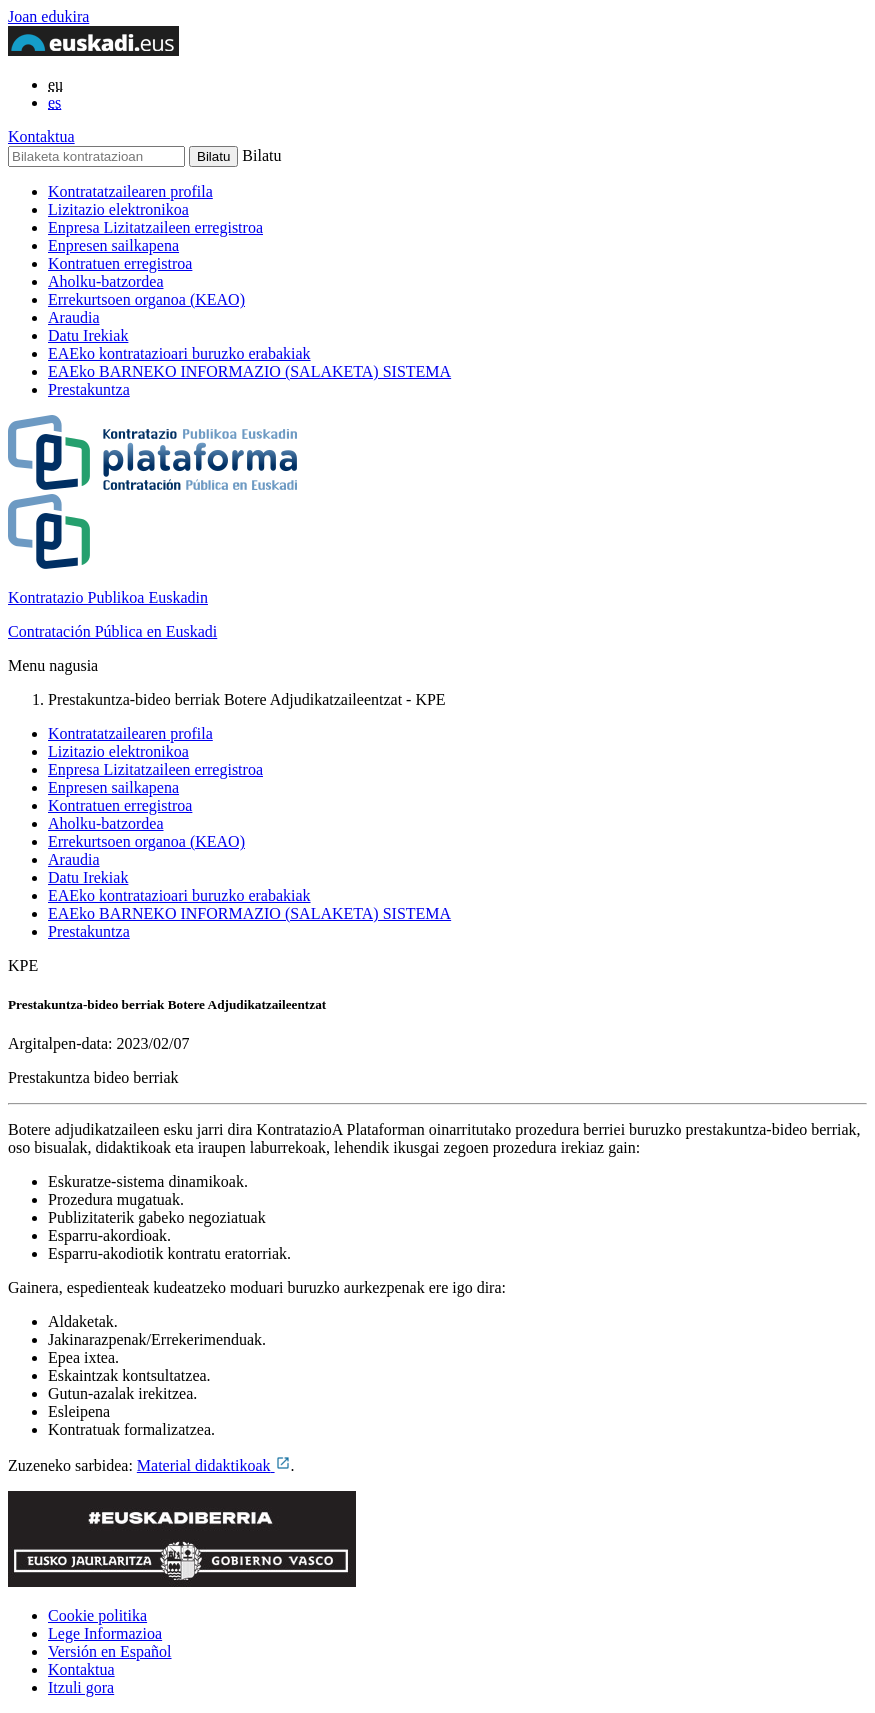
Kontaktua (41, 136)
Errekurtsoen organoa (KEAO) (146, 299)
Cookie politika (97, 1615)
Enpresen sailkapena (113, 245)
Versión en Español (110, 1651)
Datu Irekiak (88, 335)
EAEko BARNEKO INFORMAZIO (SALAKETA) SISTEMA (249, 371)
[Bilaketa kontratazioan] (96, 156)
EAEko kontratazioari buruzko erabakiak (179, 353)
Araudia (74, 317)
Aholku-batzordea (106, 281)
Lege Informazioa (105, 1633)
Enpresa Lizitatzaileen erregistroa (155, 227)
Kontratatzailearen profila (130, 191)
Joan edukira (48, 16)
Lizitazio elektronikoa (118, 209)
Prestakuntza (89, 389)
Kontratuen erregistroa (120, 263)
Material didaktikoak (214, 1465)
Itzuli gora (81, 1687)
